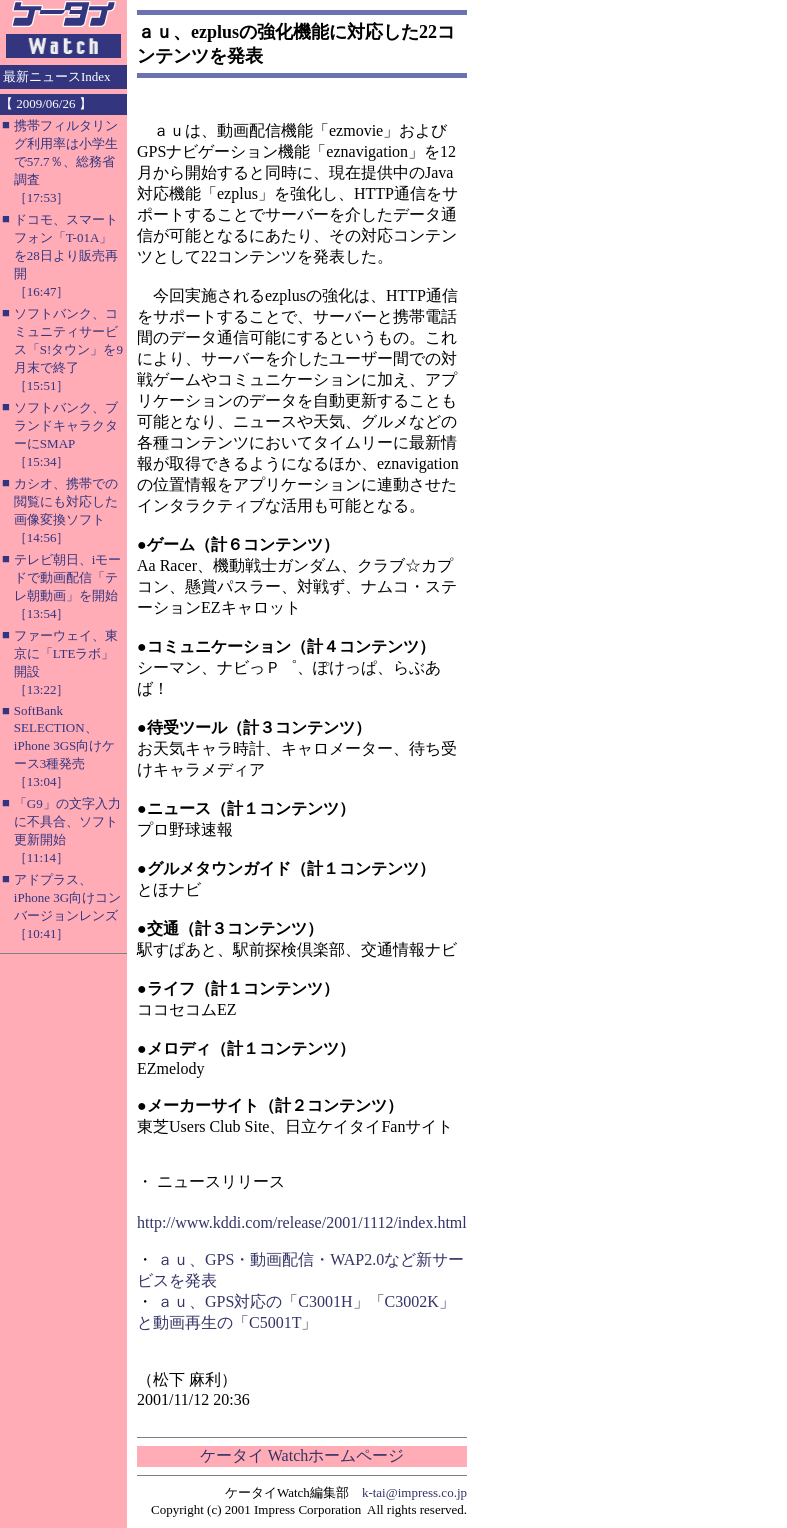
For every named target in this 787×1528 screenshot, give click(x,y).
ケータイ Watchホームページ (302, 1455)
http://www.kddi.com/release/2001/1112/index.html (302, 1222)
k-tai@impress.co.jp (414, 1492)
